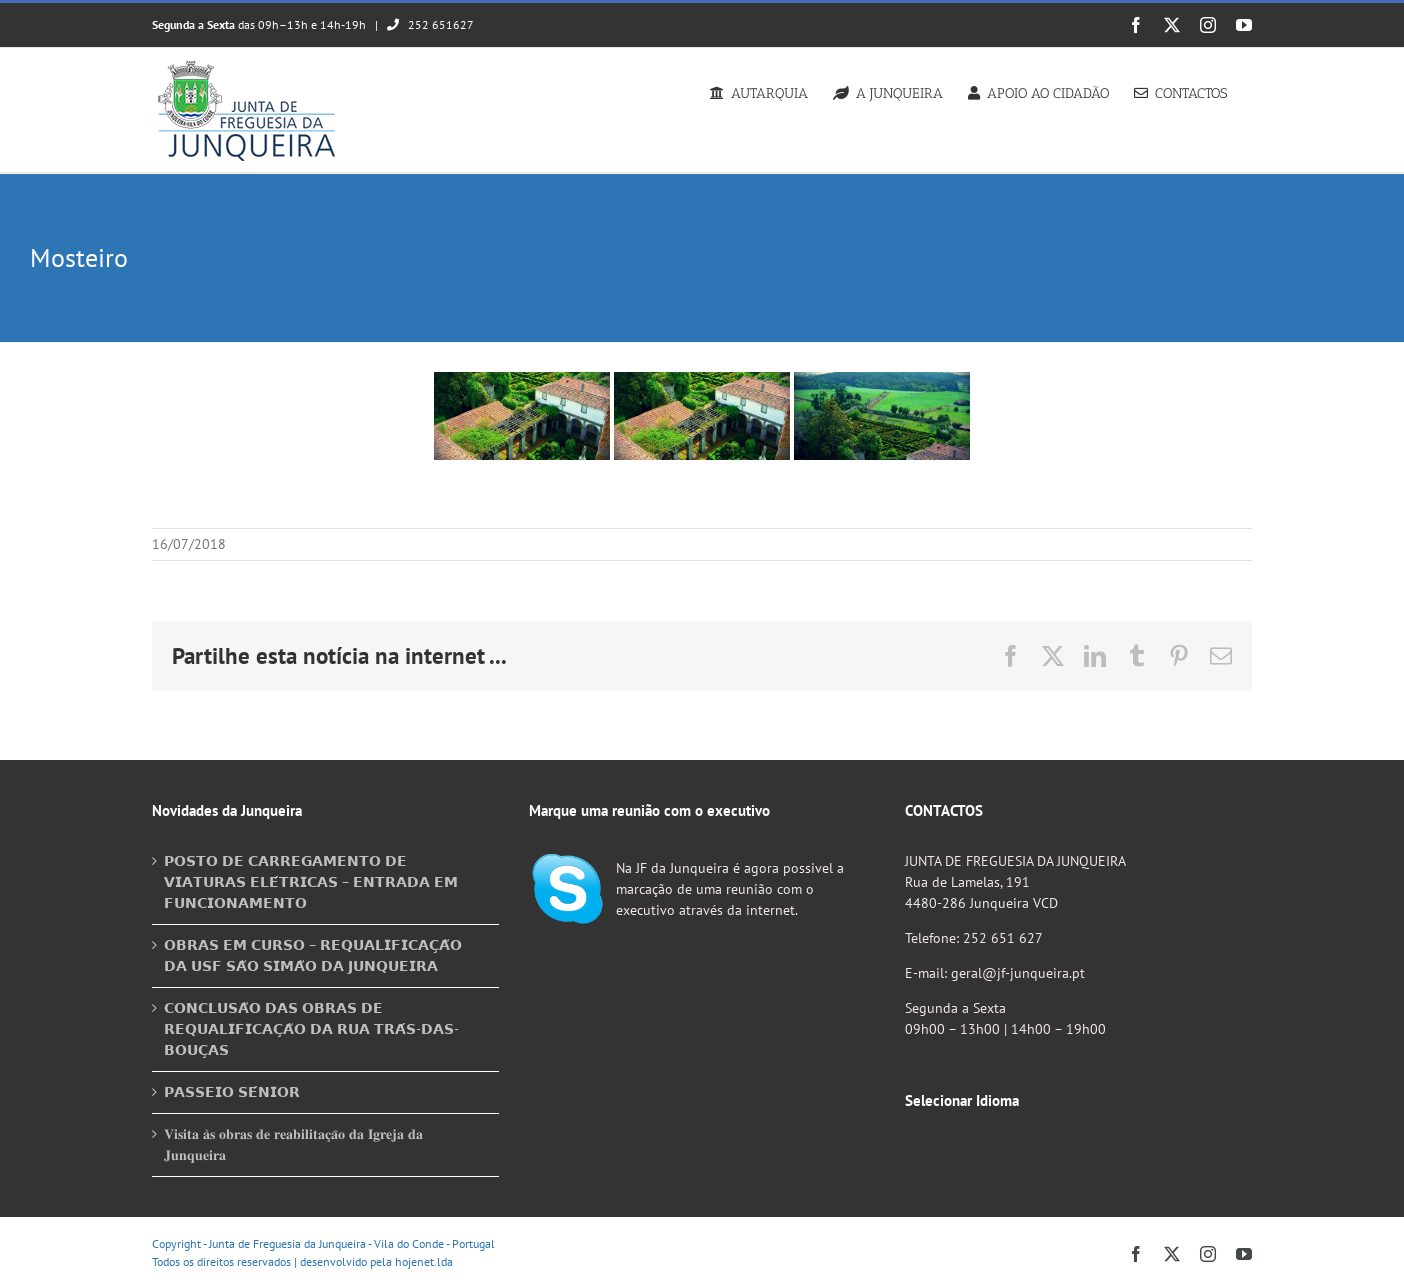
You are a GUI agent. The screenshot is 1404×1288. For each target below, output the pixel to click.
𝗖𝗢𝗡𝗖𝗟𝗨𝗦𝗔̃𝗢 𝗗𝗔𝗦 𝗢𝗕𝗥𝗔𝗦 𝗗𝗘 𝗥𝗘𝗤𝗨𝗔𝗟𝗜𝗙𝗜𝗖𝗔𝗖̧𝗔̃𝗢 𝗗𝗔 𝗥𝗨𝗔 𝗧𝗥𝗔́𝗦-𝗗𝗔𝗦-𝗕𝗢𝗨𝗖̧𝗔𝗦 (311, 1029)
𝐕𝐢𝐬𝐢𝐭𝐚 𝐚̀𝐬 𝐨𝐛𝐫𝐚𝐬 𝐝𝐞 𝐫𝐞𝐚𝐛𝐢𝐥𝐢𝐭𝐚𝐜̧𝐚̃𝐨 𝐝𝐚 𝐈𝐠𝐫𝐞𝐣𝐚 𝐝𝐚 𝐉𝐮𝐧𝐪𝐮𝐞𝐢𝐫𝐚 (293, 1144)
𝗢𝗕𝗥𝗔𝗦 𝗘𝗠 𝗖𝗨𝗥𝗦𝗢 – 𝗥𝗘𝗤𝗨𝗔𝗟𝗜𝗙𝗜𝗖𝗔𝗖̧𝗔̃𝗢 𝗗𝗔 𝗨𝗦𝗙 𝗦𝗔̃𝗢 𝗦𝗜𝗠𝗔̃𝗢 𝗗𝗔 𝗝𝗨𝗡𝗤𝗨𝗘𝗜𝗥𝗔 (313, 955)
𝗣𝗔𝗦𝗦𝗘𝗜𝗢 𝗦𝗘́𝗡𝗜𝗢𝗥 (232, 1092)
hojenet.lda (424, 1261)
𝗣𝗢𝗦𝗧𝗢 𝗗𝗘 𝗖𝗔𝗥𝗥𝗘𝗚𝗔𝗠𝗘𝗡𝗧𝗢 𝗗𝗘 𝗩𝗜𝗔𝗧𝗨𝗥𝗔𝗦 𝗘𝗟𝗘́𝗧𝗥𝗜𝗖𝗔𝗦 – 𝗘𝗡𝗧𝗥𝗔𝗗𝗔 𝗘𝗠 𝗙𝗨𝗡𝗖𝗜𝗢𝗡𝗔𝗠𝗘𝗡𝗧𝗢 (311, 882)
